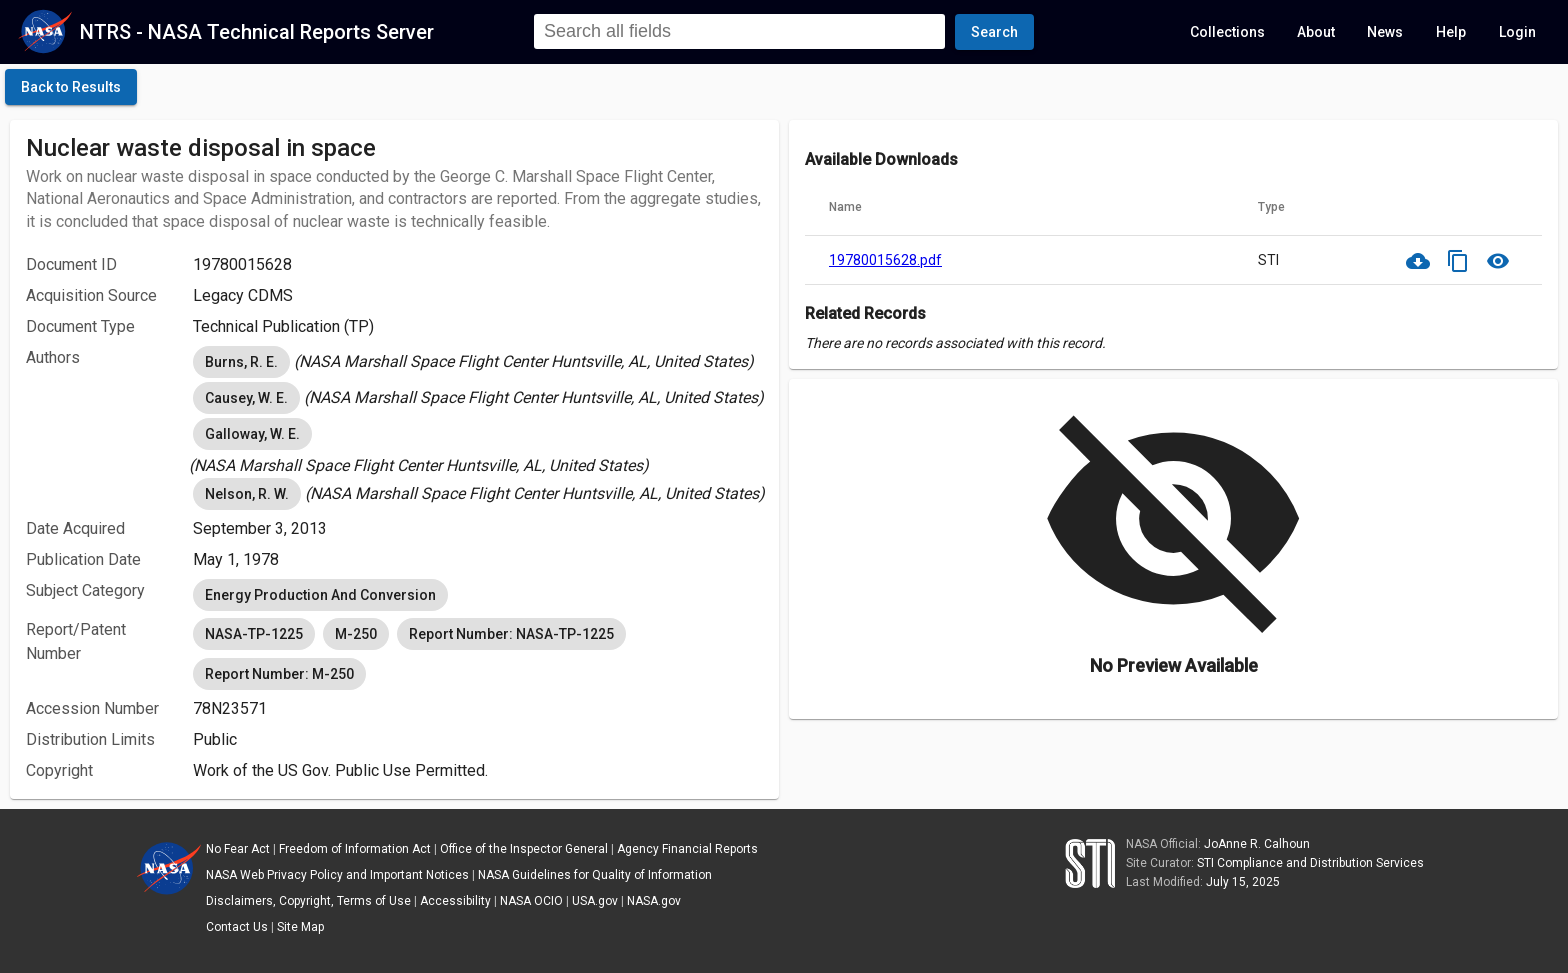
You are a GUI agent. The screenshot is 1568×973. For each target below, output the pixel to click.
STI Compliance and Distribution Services (1310, 863)
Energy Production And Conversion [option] (320, 595)
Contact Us (237, 927)
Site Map (300, 927)
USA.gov (595, 901)
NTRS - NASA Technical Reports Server (257, 32)
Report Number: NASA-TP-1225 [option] (511, 634)
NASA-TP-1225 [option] (254, 634)
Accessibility (455, 901)
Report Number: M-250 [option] (279, 674)
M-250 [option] (356, 634)
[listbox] (478, 362)
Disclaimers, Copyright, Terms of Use (308, 901)
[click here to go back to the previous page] (71, 87)
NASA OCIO (531, 901)
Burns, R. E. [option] (241, 362)
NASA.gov (654, 901)
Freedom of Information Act (355, 849)
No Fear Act (238, 849)
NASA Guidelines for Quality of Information (595, 875)
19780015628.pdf (885, 260)
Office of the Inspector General (524, 849)
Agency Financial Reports (687, 849)
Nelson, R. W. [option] (247, 494)
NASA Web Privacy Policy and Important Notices (337, 875)
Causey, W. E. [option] (246, 398)
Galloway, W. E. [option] (252, 434)
